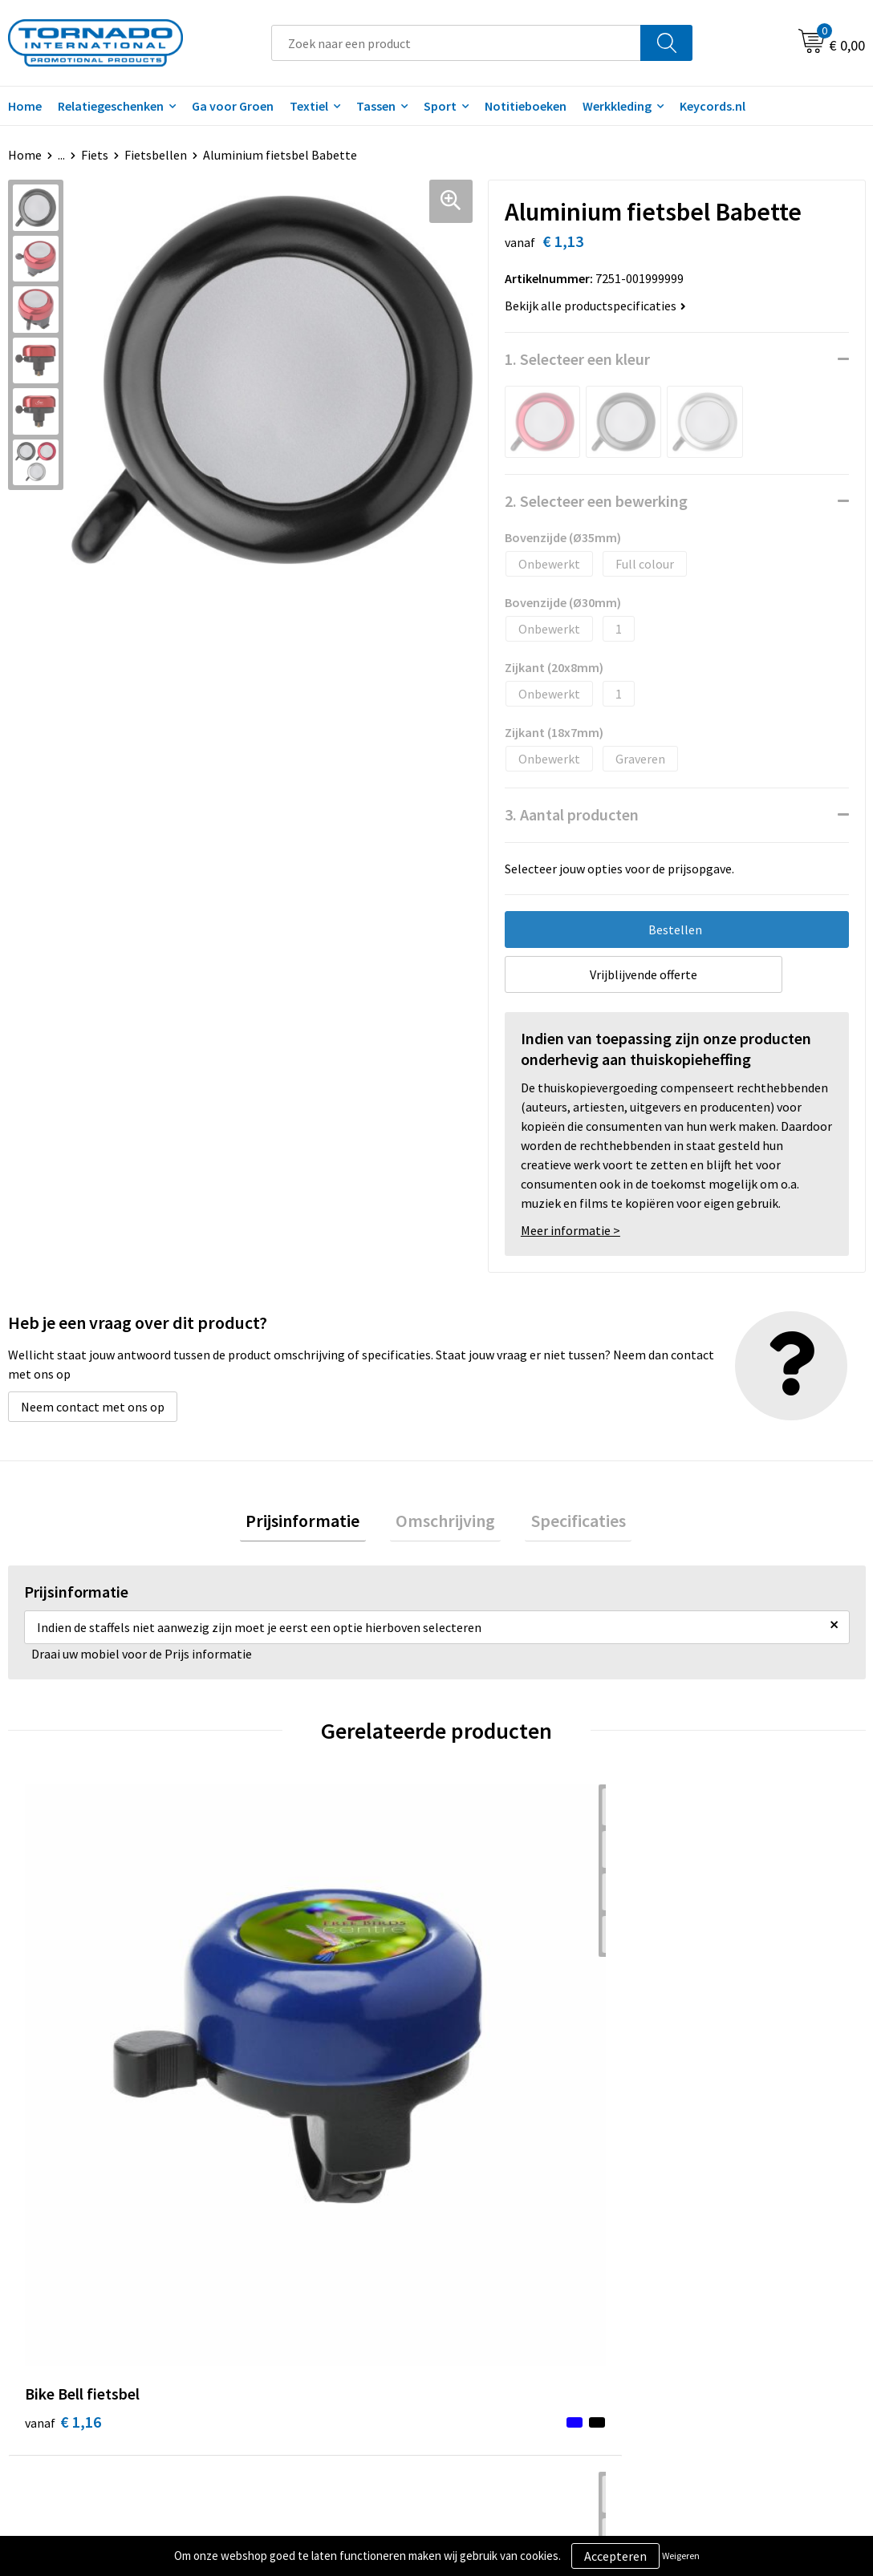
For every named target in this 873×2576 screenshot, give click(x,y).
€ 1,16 (63, 2027)
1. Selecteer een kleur (577, 359)
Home (25, 155)
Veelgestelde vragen (299, 2283)
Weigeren (681, 2556)
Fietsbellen (155, 155)
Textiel (309, 106)
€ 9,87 (706, 2027)
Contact (479, 2259)
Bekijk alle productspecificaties (595, 306)
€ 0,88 (277, 2027)
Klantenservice (498, 2283)
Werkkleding (617, 106)
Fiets (94, 155)
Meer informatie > (570, 1230)
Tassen (376, 106)
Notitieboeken (525, 106)
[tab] (315, 1523)
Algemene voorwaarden (733, 2259)
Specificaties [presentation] (566, 1523)
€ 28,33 (495, 2027)
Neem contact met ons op (92, 1407)
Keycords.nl (712, 106)
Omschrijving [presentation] (445, 1523)
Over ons (268, 2259)
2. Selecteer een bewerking (596, 501)
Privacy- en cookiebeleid (734, 2283)
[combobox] (456, 43)
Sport (440, 106)
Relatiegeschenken (111, 106)
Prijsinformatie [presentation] (315, 1523)
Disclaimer (697, 2308)
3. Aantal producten (572, 814)
